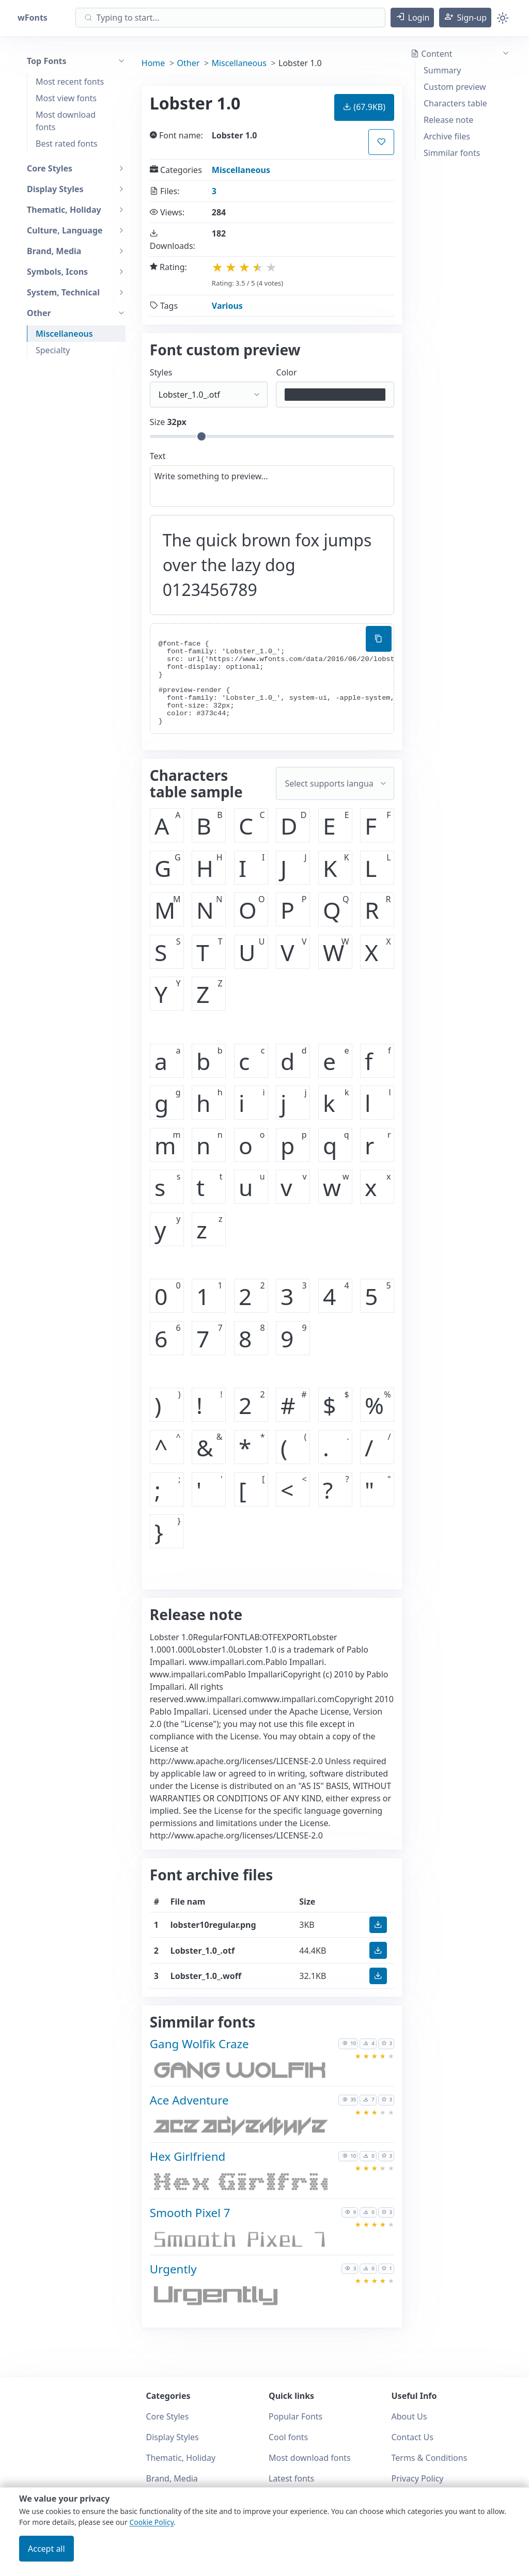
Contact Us (412, 2437)
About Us (409, 2416)
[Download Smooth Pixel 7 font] (239, 2240)
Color (286, 372)
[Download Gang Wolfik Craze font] (239, 2072)
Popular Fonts (295, 2416)
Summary (442, 70)
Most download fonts (66, 121)
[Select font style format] (209, 394)
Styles (161, 372)
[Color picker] (335, 394)
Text (158, 456)
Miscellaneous (64, 333)
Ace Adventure (189, 2100)
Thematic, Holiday (181, 2457)
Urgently (173, 2269)
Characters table (455, 103)
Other (188, 63)
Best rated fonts (67, 143)
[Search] (230, 17)
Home (153, 63)
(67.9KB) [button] (364, 107)
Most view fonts (66, 98)
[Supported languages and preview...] (335, 783)
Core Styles (167, 2416)
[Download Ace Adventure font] (239, 2128)
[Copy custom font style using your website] (379, 639)
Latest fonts (291, 2478)
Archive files (447, 136)
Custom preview (455, 86)
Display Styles (172, 2437)
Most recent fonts (70, 81)
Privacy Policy (418, 2478)
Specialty (53, 350)
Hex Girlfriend (188, 2156)
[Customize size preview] (272, 436)
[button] (412, 17)
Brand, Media (172, 2478)
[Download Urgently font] (239, 2297)
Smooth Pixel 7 (190, 2213)
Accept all (46, 2548)
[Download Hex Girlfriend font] (239, 2184)
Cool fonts (288, 2437)
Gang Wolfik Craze (199, 2044)
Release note (448, 119)
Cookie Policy (151, 2522)
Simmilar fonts (452, 153)
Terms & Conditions (430, 2457)
